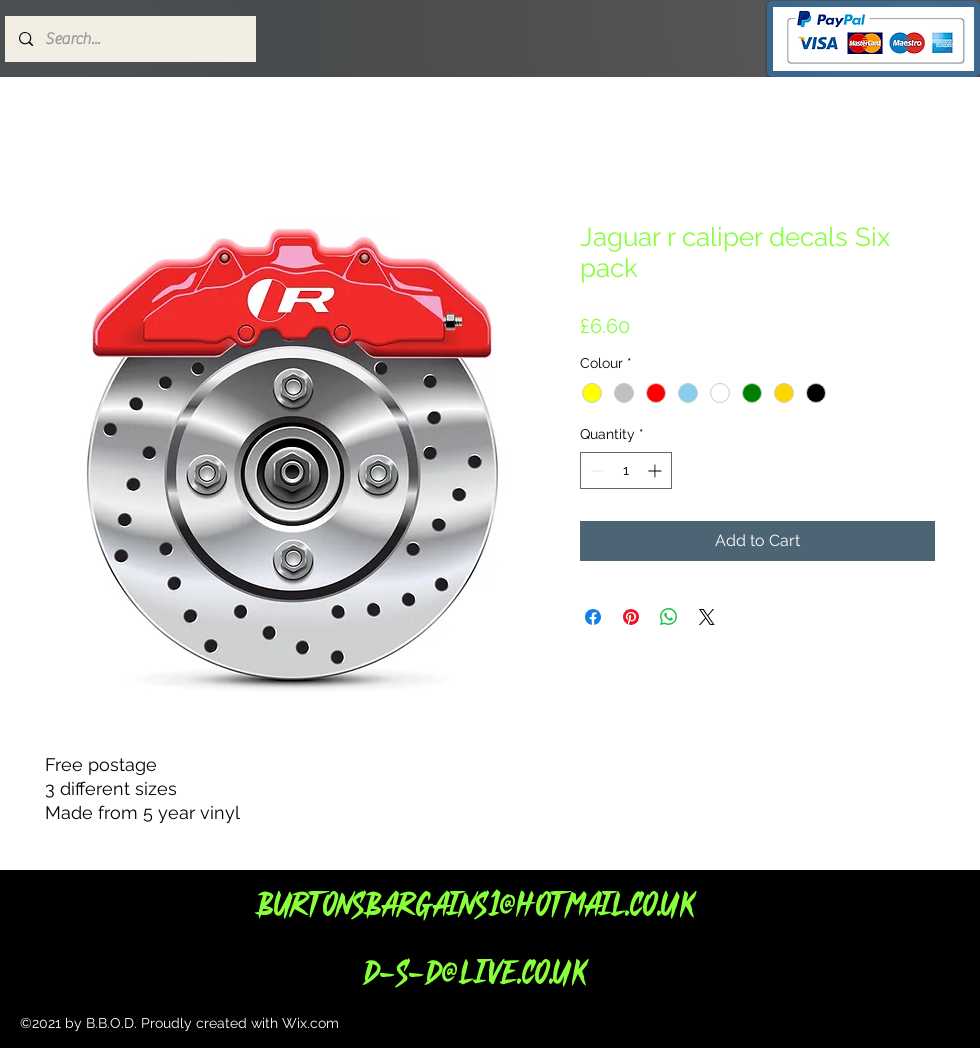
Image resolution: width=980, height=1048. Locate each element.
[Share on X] (707, 617)
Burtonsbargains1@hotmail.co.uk (474, 903)
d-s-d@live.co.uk (474, 971)
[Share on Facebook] (593, 617)
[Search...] (129, 39)
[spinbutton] (626, 470)
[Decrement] (595, 470)
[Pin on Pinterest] (631, 617)
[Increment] (656, 470)
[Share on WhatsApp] (669, 617)
